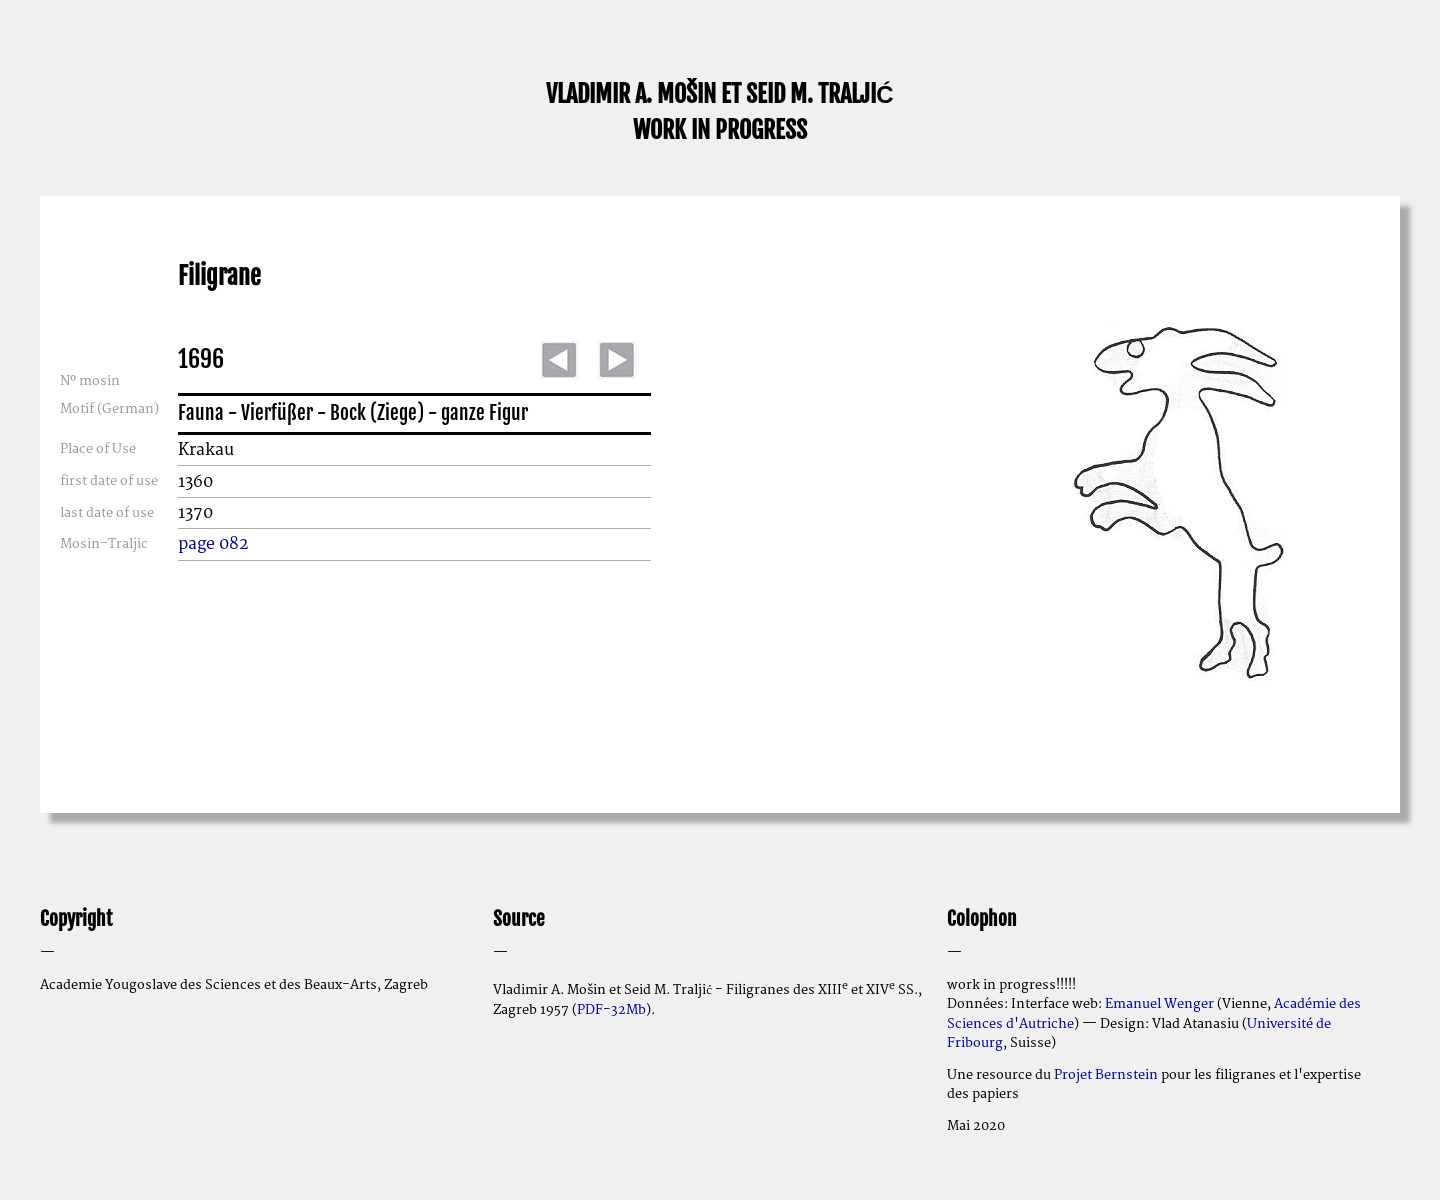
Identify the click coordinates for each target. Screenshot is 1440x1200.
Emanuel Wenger (1159, 1004)
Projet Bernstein (1106, 1075)
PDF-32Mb (611, 1010)
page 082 (213, 544)
